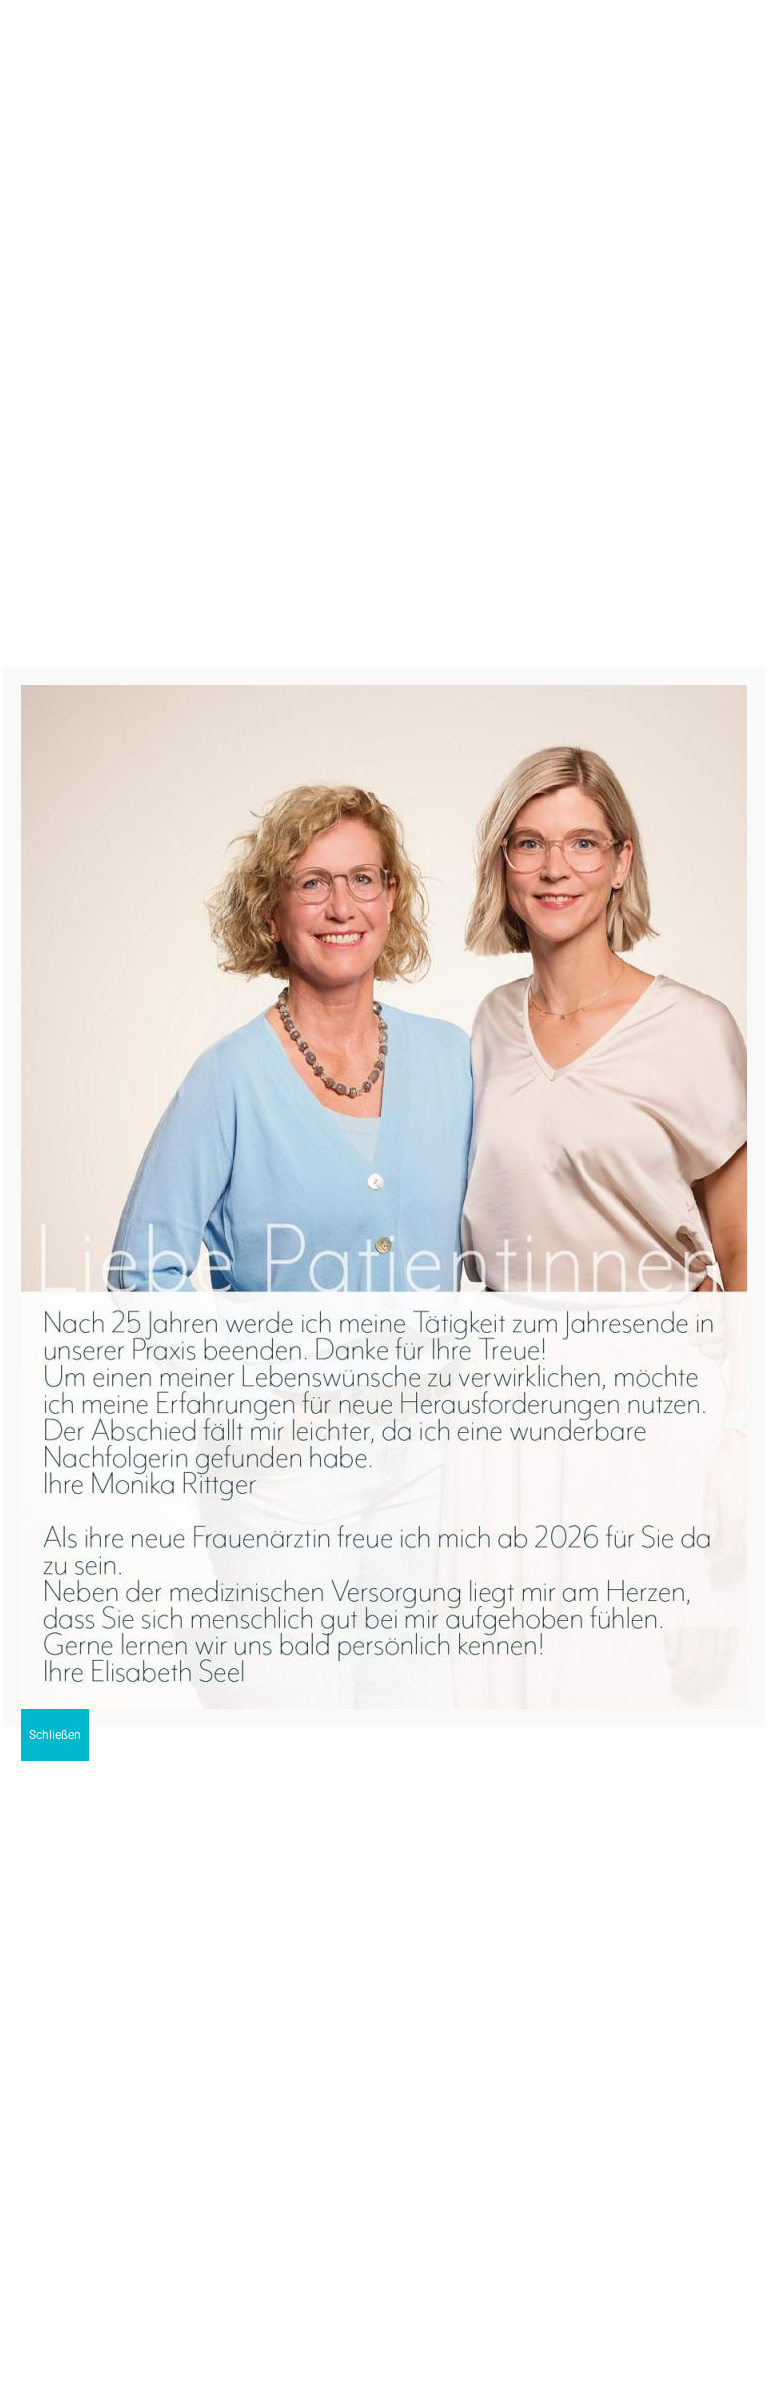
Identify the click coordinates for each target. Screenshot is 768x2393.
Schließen (55, 1735)
